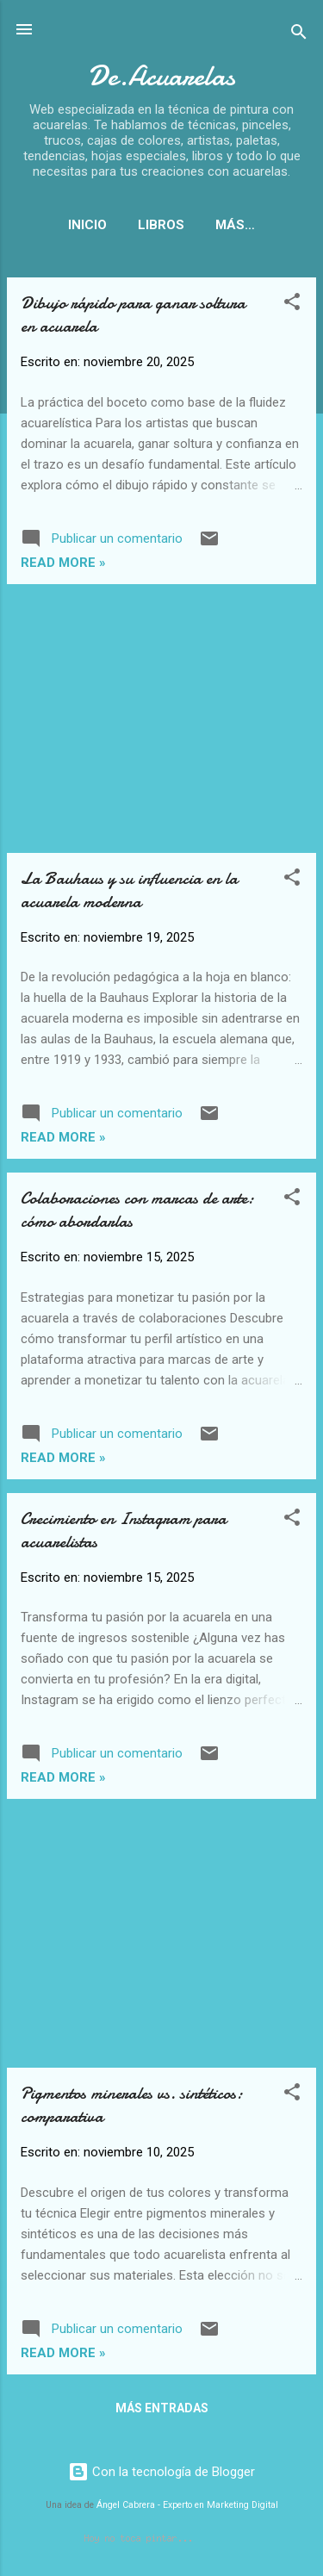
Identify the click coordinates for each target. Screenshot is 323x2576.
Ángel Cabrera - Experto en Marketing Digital (187, 2508)
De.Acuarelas (161, 76)
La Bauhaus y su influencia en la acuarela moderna (129, 893)
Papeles (235, 225)
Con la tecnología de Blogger (161, 2475)
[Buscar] (299, 35)
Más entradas (161, 2411)
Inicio (78, 225)
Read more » (63, 566)
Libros (152, 225)
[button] (292, 308)
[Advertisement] (161, 722)
